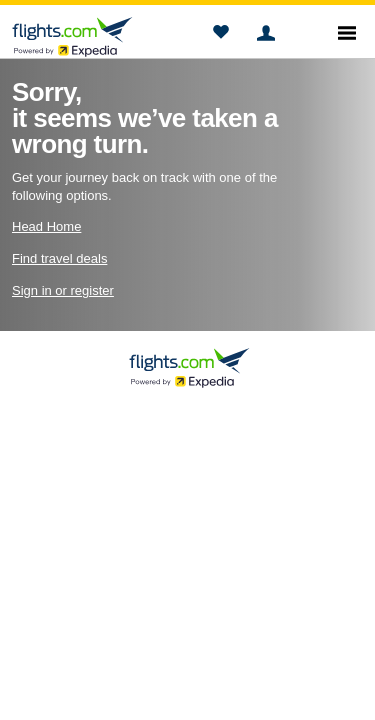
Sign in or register (63, 290)
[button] (220, 35)
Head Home (46, 226)
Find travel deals (59, 258)
